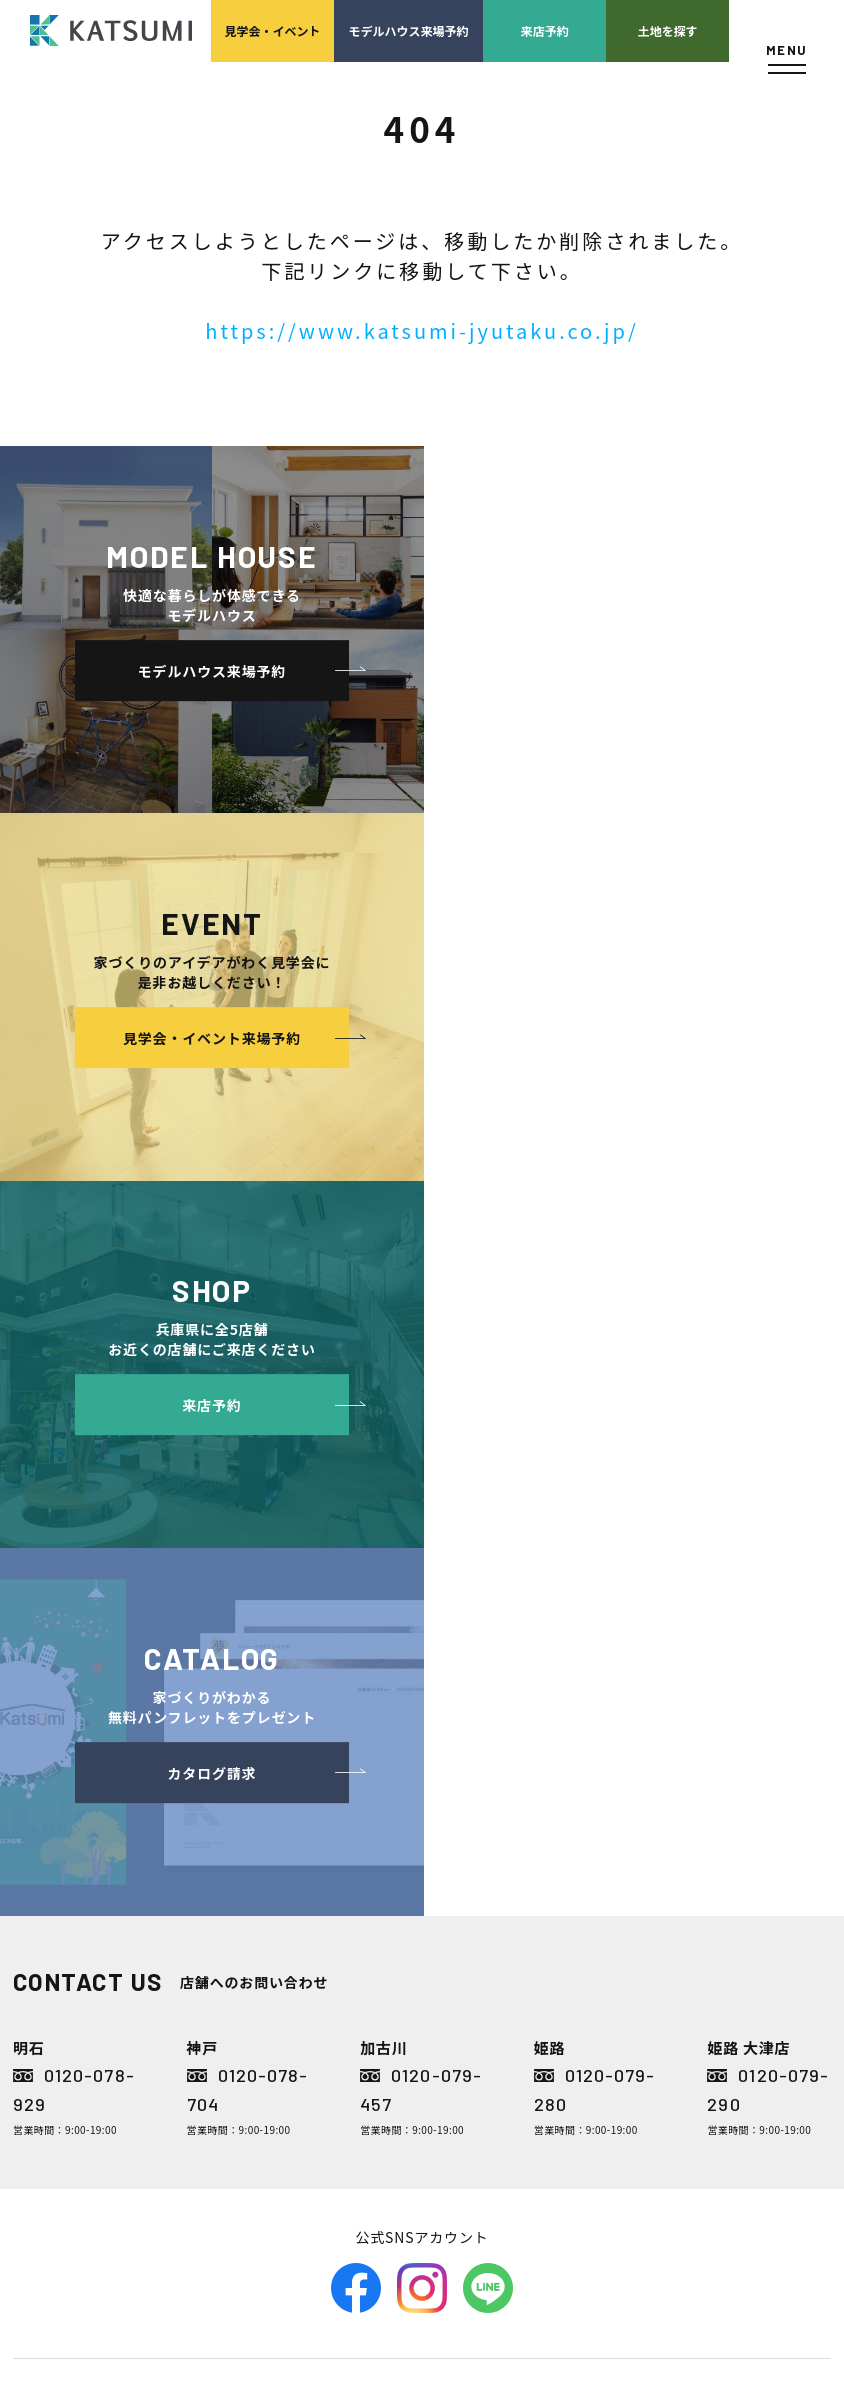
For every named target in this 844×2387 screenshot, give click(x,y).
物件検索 (273, 1770)
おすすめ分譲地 (292, 1860)
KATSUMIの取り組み (489, 1875)
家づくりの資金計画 (622, 1845)
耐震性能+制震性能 (320, 2010)
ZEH (280, 2100)
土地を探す (668, 30)
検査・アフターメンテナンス (622, 1965)
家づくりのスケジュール (622, 2025)
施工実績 (448, 1950)
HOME (266, 1740)
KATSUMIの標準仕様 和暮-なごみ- (327, 1935)
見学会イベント (272, 30)
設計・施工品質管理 (622, 1905)
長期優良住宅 (304, 2070)
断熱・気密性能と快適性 (335, 2040)
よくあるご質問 (738, 1740)
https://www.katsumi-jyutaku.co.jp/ (422, 330)
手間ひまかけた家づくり (316, 1890)
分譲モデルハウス (298, 1830)
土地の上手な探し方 (622, 1785)
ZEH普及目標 (731, 1830)
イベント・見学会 (473, 1980)
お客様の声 (454, 2040)
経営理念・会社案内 (487, 1785)
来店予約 (545, 30)
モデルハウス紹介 (473, 2010)
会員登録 (273, 1800)
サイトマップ (731, 1950)
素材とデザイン (311, 1980)
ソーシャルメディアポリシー (762, 1905)
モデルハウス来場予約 (409, 30)
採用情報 (467, 1920)
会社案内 (448, 1740)
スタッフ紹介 (479, 1830)
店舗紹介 (719, 1770)
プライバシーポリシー (756, 1860)
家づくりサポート (608, 1740)
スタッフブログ (738, 1800)
